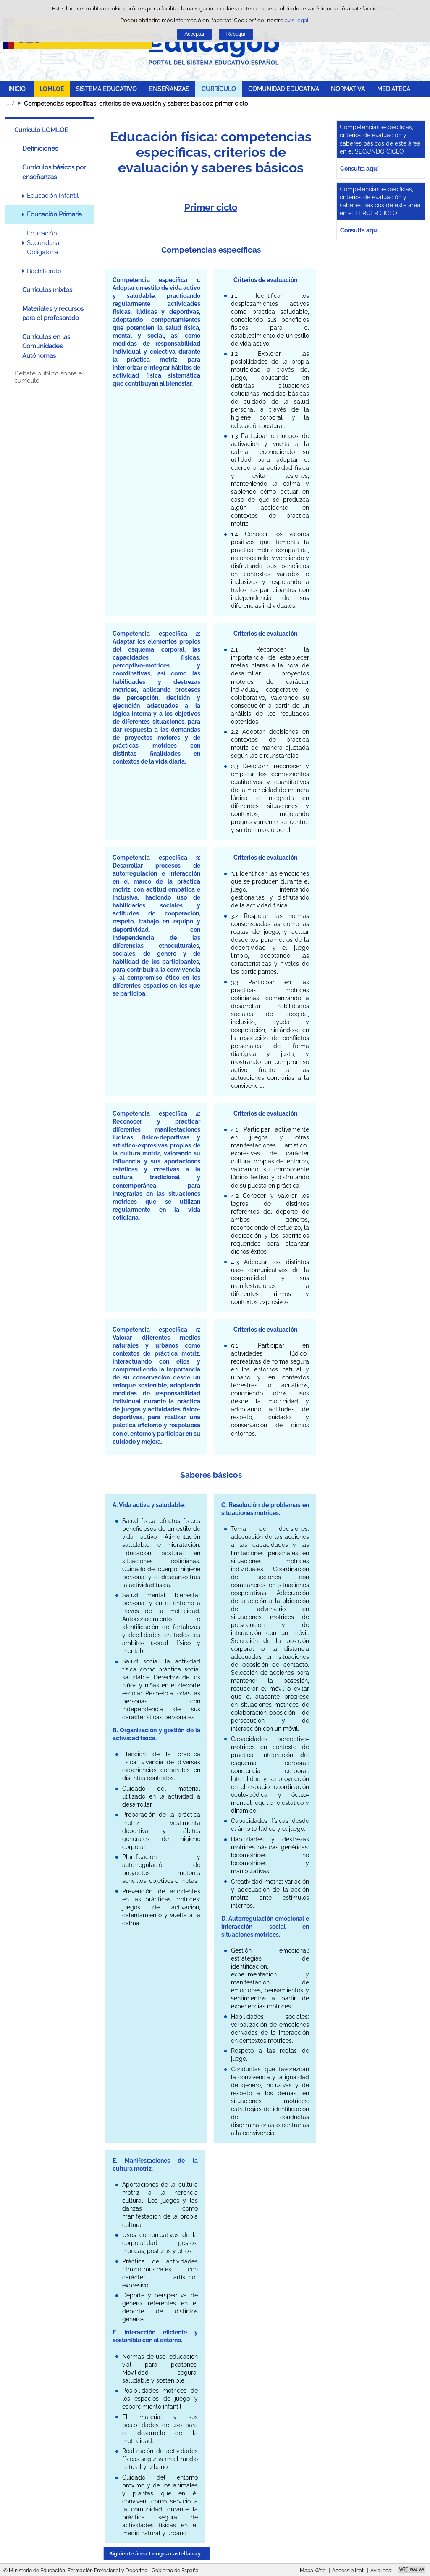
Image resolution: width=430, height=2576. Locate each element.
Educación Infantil (53, 195)
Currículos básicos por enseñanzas (54, 172)
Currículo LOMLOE (41, 130)
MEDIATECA (393, 88)
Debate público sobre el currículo (49, 377)
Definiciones (40, 148)
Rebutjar (236, 34)
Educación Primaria (54, 214)
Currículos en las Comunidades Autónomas (46, 346)
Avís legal (381, 2570)
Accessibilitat (348, 2570)
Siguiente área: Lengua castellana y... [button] (156, 2553)
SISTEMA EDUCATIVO (106, 88)
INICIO (17, 88)
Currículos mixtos (47, 290)
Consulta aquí (359, 168)
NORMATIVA (348, 88)
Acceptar (194, 34)
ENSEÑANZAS (169, 88)
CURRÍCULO (219, 88)
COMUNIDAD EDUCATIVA (283, 88)
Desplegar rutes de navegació (10, 103)
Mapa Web (312, 2570)
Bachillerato (44, 271)
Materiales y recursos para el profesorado (53, 313)
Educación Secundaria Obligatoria (43, 242)
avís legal (297, 20)
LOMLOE (51, 88)
